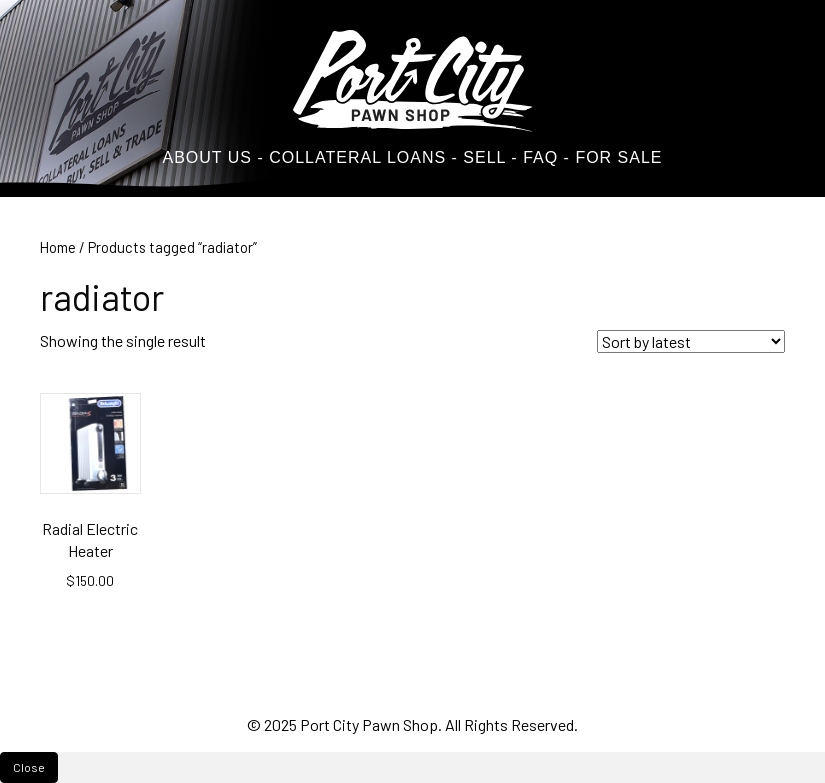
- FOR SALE (613, 157)
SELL (482, 157)
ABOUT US (207, 157)
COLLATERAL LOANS (357, 157)
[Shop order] (691, 341)
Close (29, 767)
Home (58, 247)
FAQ (540, 157)
